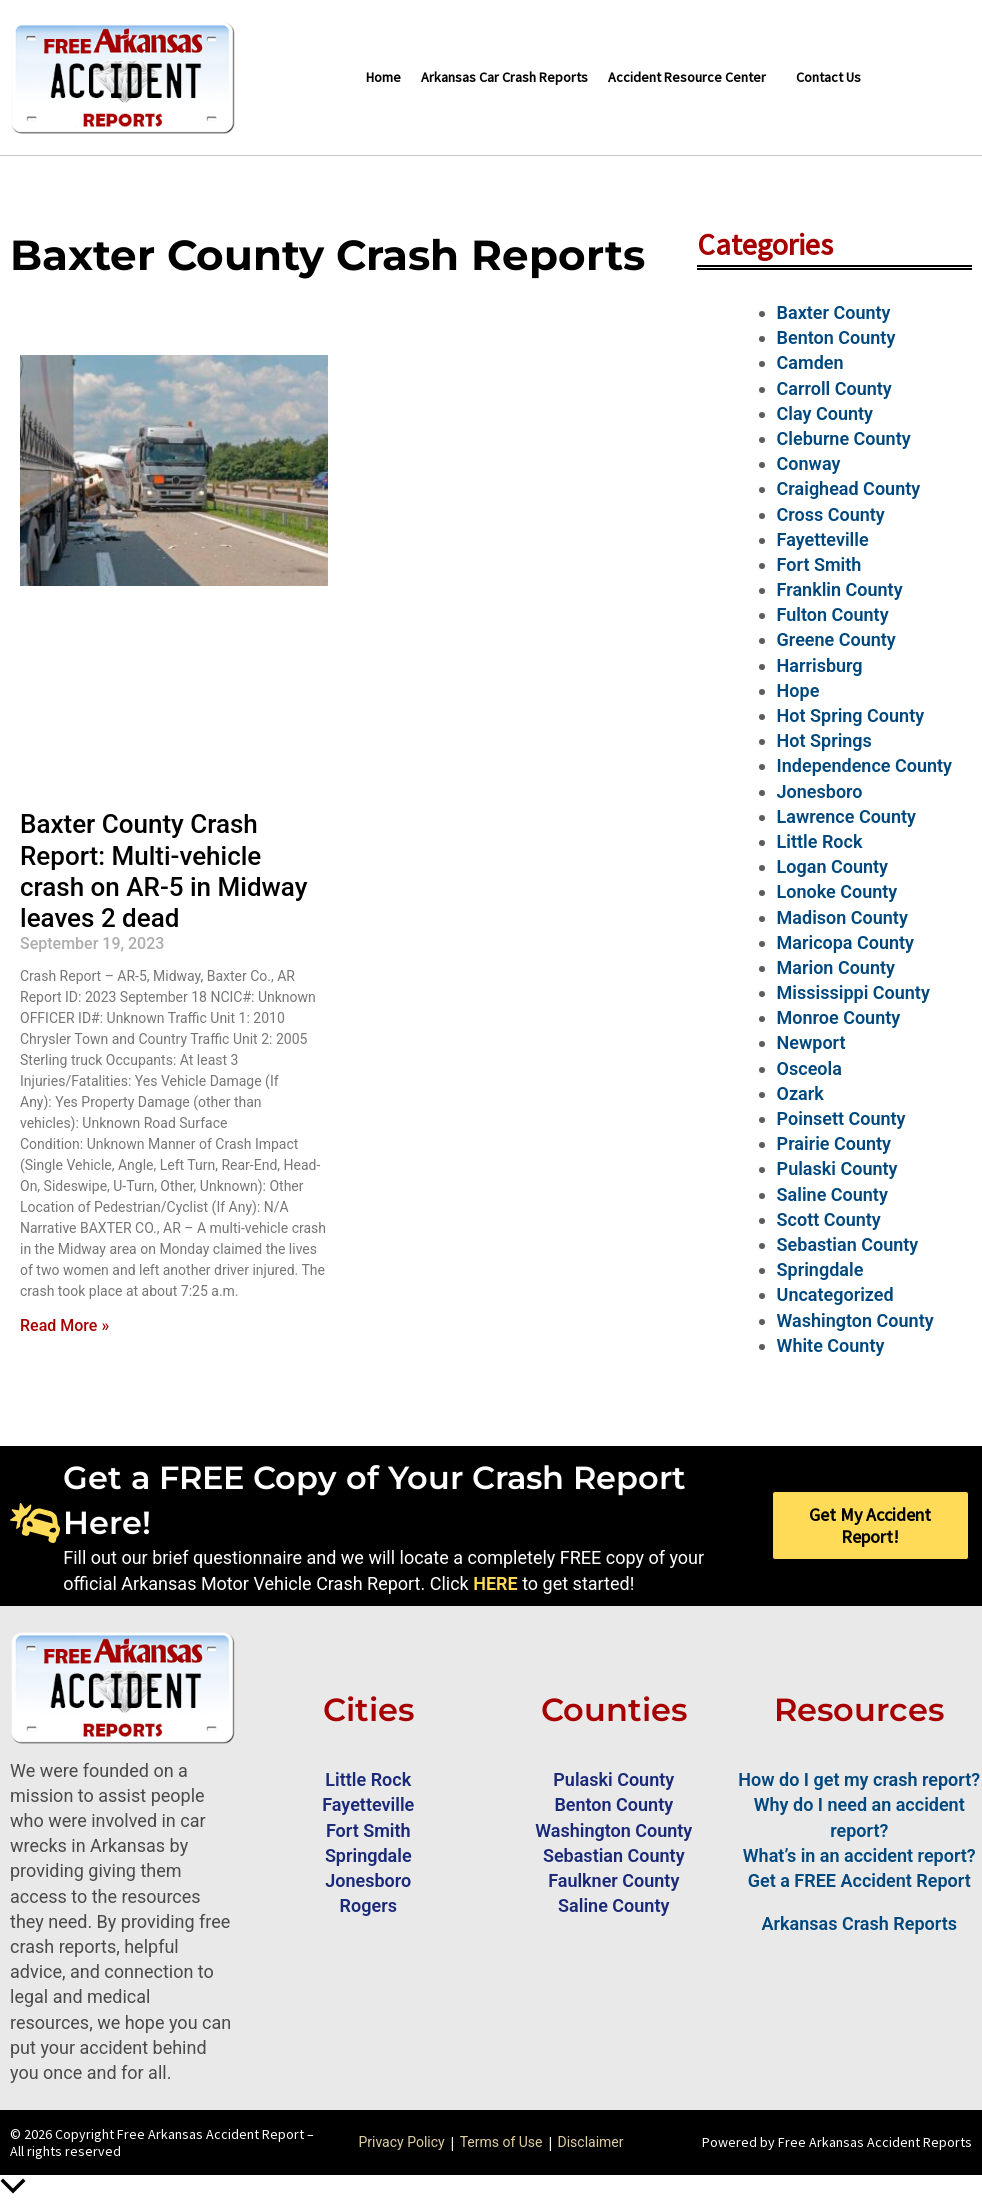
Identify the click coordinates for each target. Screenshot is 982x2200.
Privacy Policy (401, 2142)
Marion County (836, 967)
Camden (810, 362)
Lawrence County (846, 816)
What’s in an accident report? (859, 1855)
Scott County (829, 1219)
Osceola (809, 1068)
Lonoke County (837, 891)
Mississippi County (853, 992)
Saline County (832, 1194)
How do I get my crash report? (859, 1779)
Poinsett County (841, 1118)
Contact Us (828, 77)
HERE (495, 1583)
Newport (811, 1042)
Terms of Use (501, 2142)
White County (831, 1345)
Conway (809, 463)
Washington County (855, 1320)
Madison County (842, 917)
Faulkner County (613, 1880)
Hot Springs (824, 740)
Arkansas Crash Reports (859, 1923)
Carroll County (834, 388)
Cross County (831, 514)
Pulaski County (837, 1168)
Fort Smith (819, 564)
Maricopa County (845, 942)
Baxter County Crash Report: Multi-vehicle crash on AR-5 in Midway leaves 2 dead (163, 871)
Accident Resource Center (687, 77)
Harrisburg (820, 665)
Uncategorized (835, 1294)
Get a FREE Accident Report (859, 1880)
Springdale (820, 1269)
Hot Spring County (851, 715)
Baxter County (834, 312)
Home (383, 77)
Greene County (836, 639)
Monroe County (839, 1017)
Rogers (368, 1905)
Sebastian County (848, 1244)
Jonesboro (820, 791)
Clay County (825, 413)
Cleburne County (844, 438)
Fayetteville (823, 539)
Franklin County (840, 589)
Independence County (864, 765)
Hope (798, 690)
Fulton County (833, 614)
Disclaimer (591, 2142)
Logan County (832, 866)
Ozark (800, 1093)
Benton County (836, 337)
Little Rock (820, 841)
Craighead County (849, 488)
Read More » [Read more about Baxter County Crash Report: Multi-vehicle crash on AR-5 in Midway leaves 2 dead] (64, 1325)
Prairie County (834, 1143)
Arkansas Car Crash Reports (504, 77)
